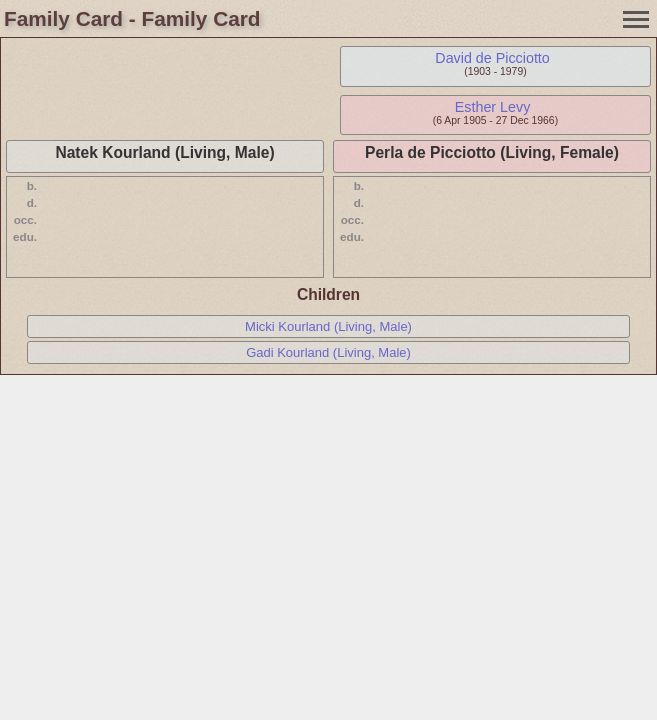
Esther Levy (493, 107)
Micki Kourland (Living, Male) (328, 326)
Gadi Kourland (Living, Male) (328, 352)
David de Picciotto (492, 58)
